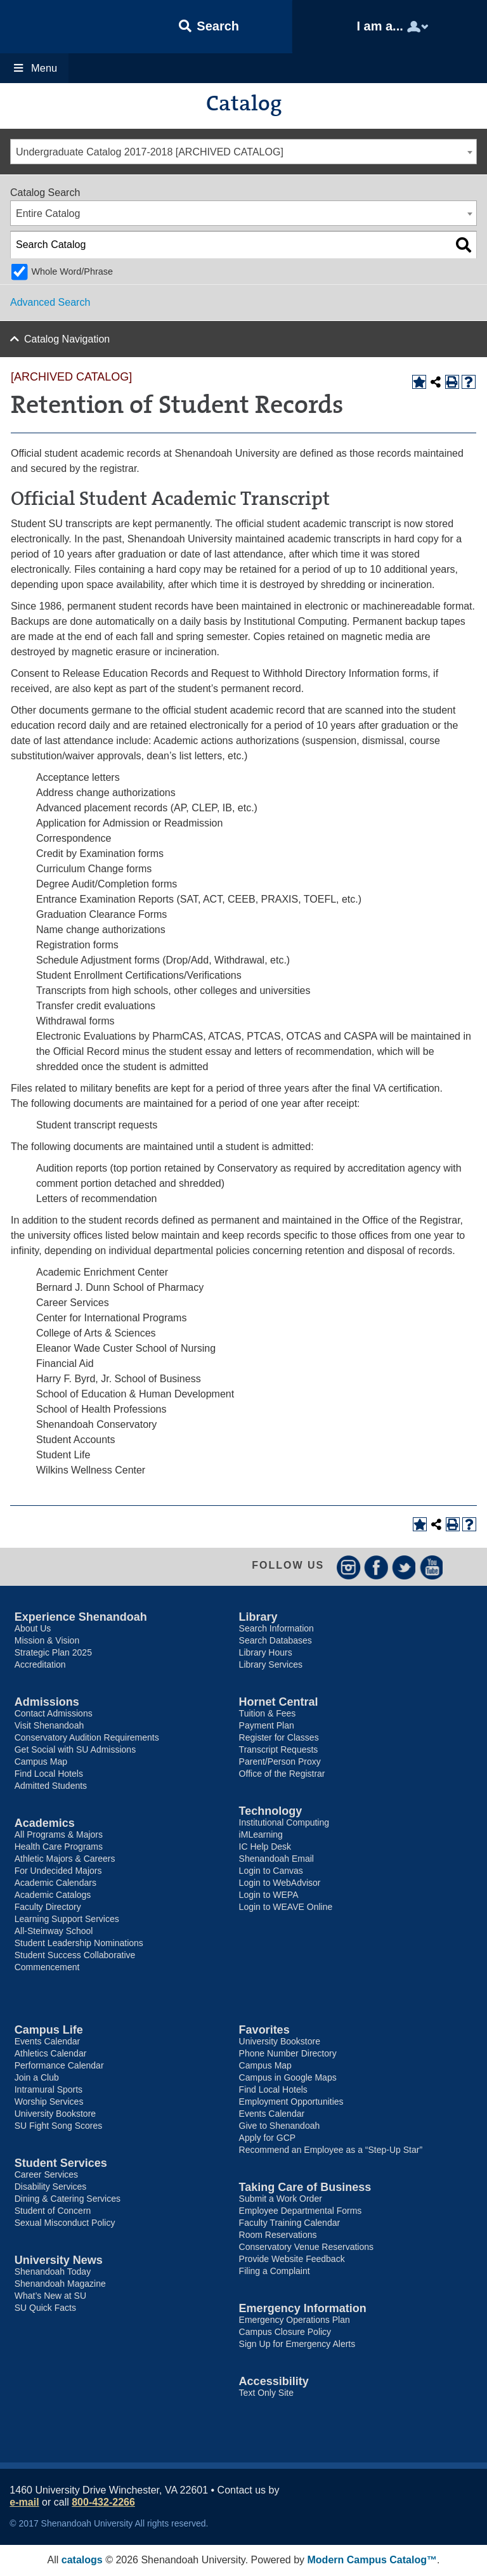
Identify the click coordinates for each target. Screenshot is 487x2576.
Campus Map (41, 1762)
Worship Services (49, 2102)
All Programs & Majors (59, 1835)
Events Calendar (48, 2042)
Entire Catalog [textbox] (48, 213)
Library (258, 1617)
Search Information (276, 1629)
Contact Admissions (54, 1714)
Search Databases (275, 1641)
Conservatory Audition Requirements (87, 1738)
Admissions (47, 1702)
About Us (33, 1629)
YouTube (432, 1567)
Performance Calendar (59, 2066)
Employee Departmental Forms (300, 2211)
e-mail (24, 2502)
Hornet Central (278, 1702)
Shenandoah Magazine (60, 2284)
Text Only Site (266, 2393)
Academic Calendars (55, 1883)
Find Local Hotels (49, 1774)
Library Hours (265, 1653)
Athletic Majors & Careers (65, 1859)
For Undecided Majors (58, 1871)
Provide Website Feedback (292, 2259)
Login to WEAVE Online (286, 1907)
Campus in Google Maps (288, 2078)
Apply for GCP (267, 2138)
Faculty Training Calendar (290, 2223)
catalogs (82, 2560)
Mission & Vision (47, 1641)
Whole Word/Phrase (72, 271)
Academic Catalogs (53, 1895)
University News (59, 2260)
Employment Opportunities (291, 2102)
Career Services (46, 2175)
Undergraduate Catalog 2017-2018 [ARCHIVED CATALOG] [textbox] (149, 152)
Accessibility (274, 2382)
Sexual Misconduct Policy (65, 2223)
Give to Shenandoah (279, 2126)
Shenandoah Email (276, 1859)
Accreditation (40, 1665)
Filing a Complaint (274, 2271)
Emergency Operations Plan (294, 2320)
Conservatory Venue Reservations (306, 2247)
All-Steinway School (54, 1931)
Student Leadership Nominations (79, 1944)
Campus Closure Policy (285, 2332)
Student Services (61, 2163)
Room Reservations (278, 2235)
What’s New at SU (50, 2296)
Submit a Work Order (280, 2199)
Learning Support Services (67, 1919)
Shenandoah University (63, 26)
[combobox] (243, 151)
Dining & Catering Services (67, 2199)
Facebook (376, 1567)
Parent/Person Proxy (280, 1762)
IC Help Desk (265, 1847)
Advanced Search (50, 302)
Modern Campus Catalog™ (372, 2560)
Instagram (348, 1567)
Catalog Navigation (67, 339)
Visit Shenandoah (49, 1726)
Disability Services (51, 2187)
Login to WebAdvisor (280, 1883)
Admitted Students (51, 1786)
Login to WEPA (269, 1895)
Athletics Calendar (51, 2054)
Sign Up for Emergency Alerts (297, 2344)
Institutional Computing (284, 1823)
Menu (35, 67)
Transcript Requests (278, 1750)
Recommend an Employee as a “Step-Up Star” (330, 2150)
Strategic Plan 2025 (53, 1653)
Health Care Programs (59, 1847)
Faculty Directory (48, 1907)
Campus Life (49, 2030)
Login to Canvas (271, 1871)
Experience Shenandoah (81, 1617)
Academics (45, 1823)
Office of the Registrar (282, 1774)
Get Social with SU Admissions (75, 1750)
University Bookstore (55, 2114)
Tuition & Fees (267, 1714)
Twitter (404, 1567)
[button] (209, 26)
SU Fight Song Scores (59, 2126)
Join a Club (37, 2078)
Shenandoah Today (53, 2272)
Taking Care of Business (305, 2187)
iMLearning (261, 1835)
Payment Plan (266, 1726)
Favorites (264, 2030)
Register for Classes (279, 1738)
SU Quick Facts (45, 2308)
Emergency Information (303, 2309)
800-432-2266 (103, 2502)
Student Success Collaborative (75, 1956)
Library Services (270, 1665)
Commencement (47, 1968)
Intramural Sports (48, 2090)
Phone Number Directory (288, 2054)
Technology (270, 1811)
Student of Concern (53, 2211)
